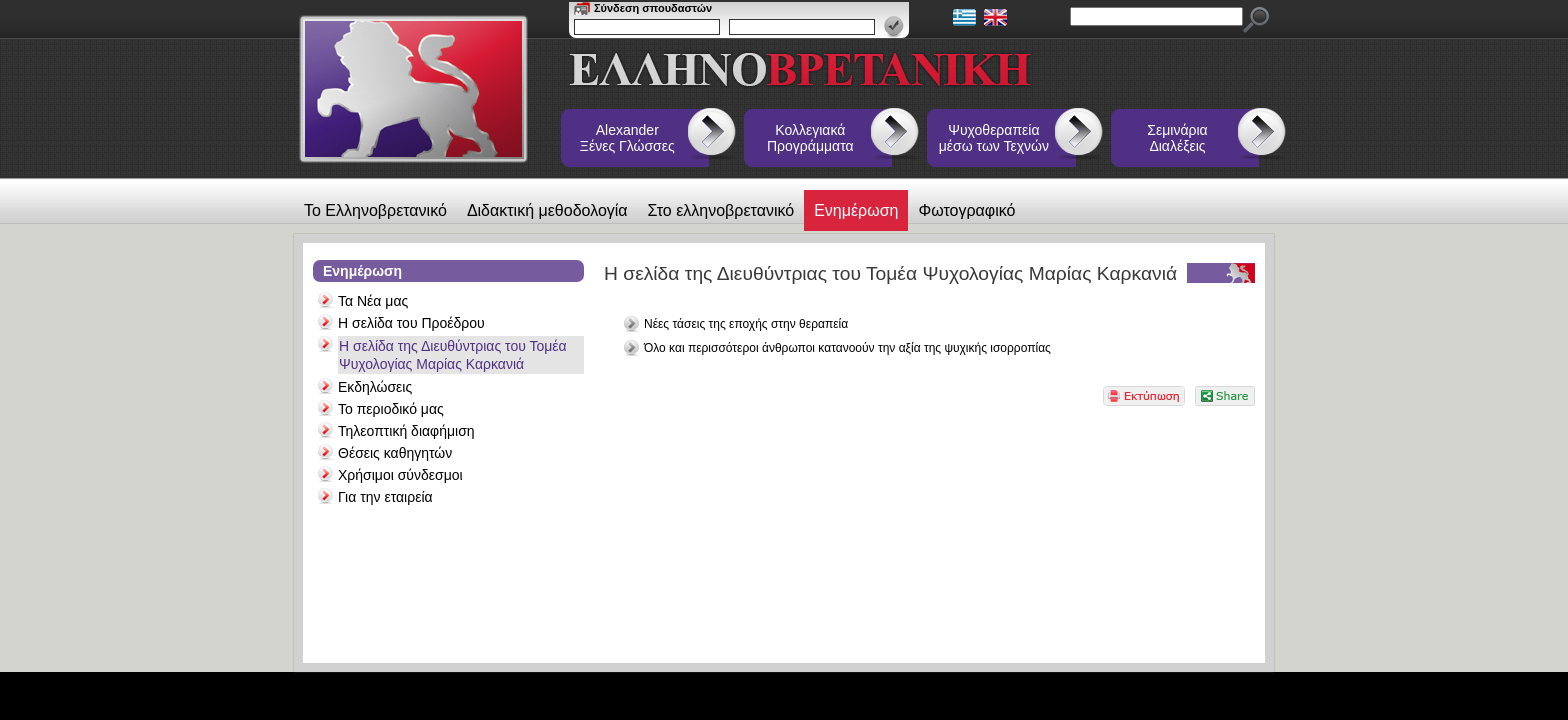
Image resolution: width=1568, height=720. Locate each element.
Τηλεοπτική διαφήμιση (406, 431)
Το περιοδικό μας (391, 409)
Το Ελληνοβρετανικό (375, 210)
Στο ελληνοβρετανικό (721, 210)
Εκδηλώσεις (375, 387)
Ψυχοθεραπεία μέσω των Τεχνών (994, 138)
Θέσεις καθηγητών (395, 453)
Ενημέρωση (856, 210)
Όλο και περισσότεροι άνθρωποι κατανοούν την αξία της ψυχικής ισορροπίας (847, 348)
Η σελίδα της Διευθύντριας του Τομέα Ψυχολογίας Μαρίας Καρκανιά (453, 355)
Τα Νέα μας (373, 301)
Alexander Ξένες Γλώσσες (627, 138)
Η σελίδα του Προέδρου (411, 323)
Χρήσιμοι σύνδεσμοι (400, 475)
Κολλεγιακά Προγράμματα (810, 138)
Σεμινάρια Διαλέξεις (1177, 138)
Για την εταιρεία (385, 497)
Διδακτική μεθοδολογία (547, 210)
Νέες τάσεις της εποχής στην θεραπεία (746, 324)
